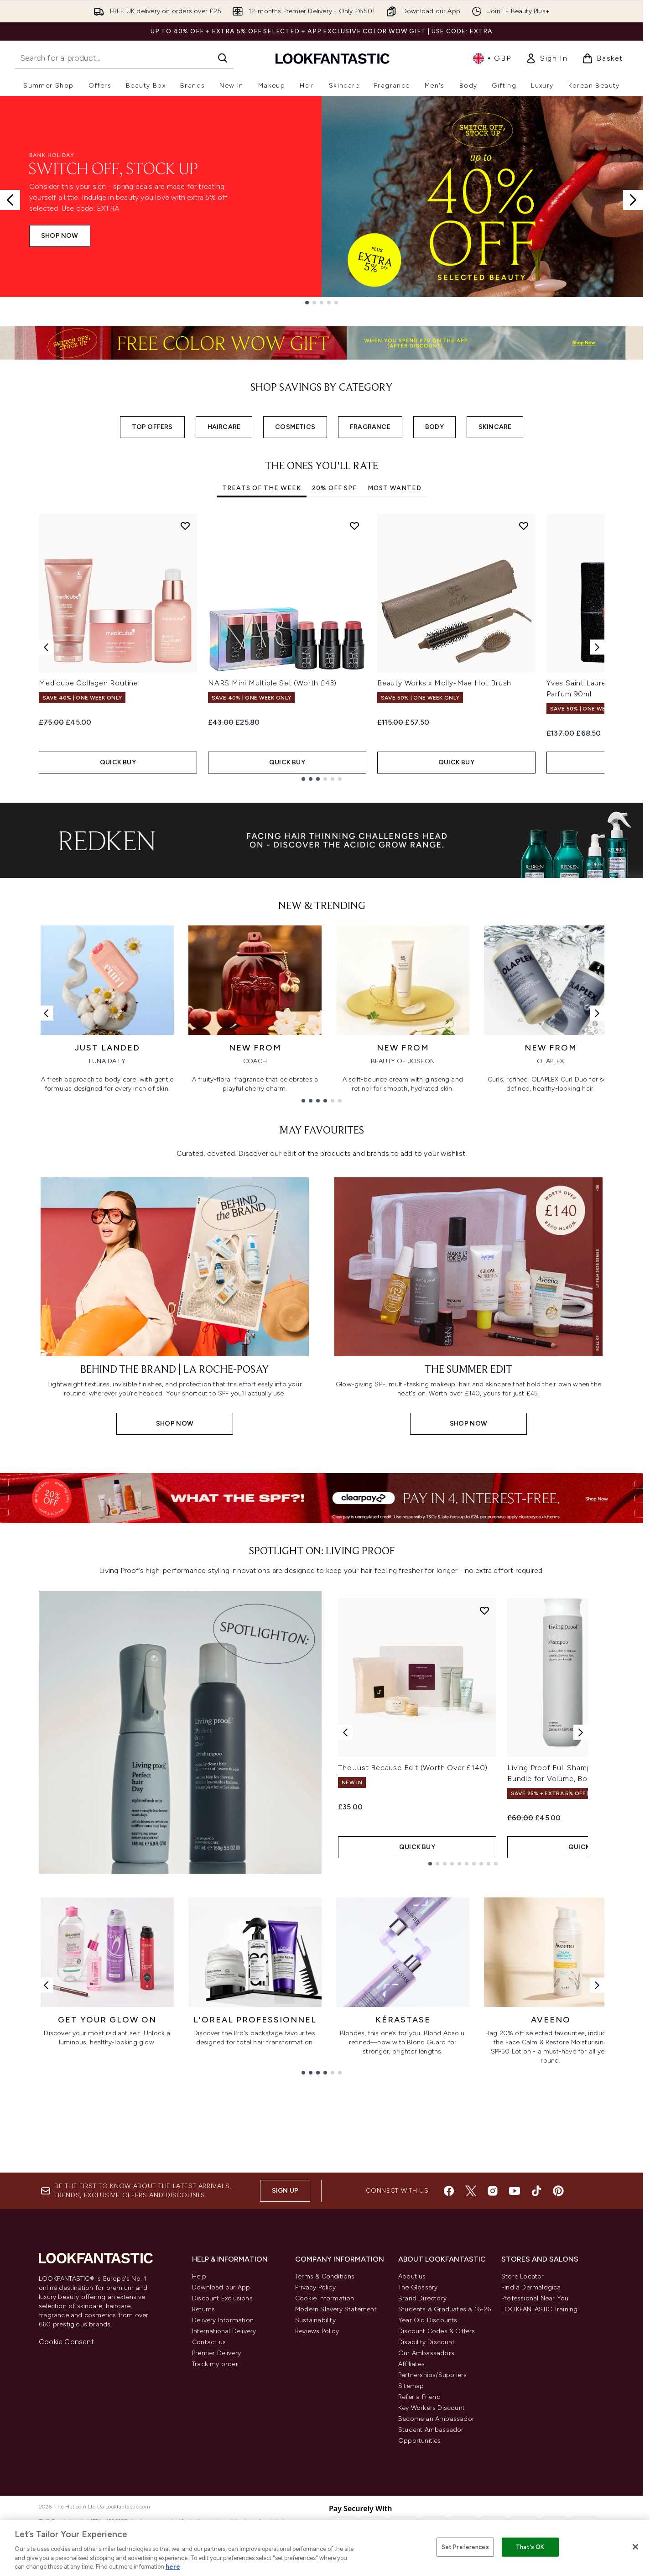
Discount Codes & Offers (436, 2331)
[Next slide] (633, 200)
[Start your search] (124, 58)
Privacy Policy (315, 2287)
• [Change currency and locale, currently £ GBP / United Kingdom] (492, 58)
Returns (203, 2309)
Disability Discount (426, 2342)
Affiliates (411, 2364)
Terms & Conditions (325, 2276)
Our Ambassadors (426, 2353)
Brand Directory (422, 2298)
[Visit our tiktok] (536, 2191)
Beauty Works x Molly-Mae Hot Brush (444, 683)
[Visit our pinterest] (558, 2191)
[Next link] (597, 1012)
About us (412, 2276)
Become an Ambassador (436, 2419)
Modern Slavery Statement (336, 2309)
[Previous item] (46, 647)
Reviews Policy (317, 2331)
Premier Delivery (216, 2353)
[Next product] (580, 1732)
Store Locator (522, 2276)
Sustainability (315, 2320)
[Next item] (597, 647)
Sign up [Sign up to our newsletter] (285, 2191)
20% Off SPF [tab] (334, 488)
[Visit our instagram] (493, 2191)
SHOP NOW (59, 236)
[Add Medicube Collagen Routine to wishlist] (185, 526)
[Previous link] (46, 1012)
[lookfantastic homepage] (333, 58)
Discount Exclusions (222, 2298)
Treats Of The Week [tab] (261, 488)
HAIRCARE (224, 427)
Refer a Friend (419, 2397)
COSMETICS (295, 427)
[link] (546, 58)
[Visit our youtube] (514, 2191)
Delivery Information (223, 2320)
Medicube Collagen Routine (88, 683)
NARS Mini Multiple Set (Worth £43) (272, 683)
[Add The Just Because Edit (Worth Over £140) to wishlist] (484, 1610)
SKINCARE (495, 427)
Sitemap (411, 2386)
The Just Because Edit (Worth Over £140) (413, 1767)
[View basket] (603, 58)
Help (199, 2276)
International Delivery (224, 2331)
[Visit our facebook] (449, 2191)
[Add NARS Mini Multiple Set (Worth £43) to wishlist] (354, 526)
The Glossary (417, 2287)
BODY (434, 427)
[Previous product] (345, 1732)
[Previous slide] (10, 200)
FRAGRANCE (370, 427)
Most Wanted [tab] (394, 488)
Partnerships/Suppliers (432, 2375)
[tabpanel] (321, 647)
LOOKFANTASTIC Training (539, 2309)
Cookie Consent (66, 2341)
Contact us (209, 2342)
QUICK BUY (118, 762)
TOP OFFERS (152, 427)
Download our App (221, 2287)
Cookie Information (324, 2298)
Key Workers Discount (431, 2408)
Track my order (215, 2364)
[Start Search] (222, 58)
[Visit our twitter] (471, 2191)
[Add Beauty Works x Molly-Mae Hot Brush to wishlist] (524, 526)
